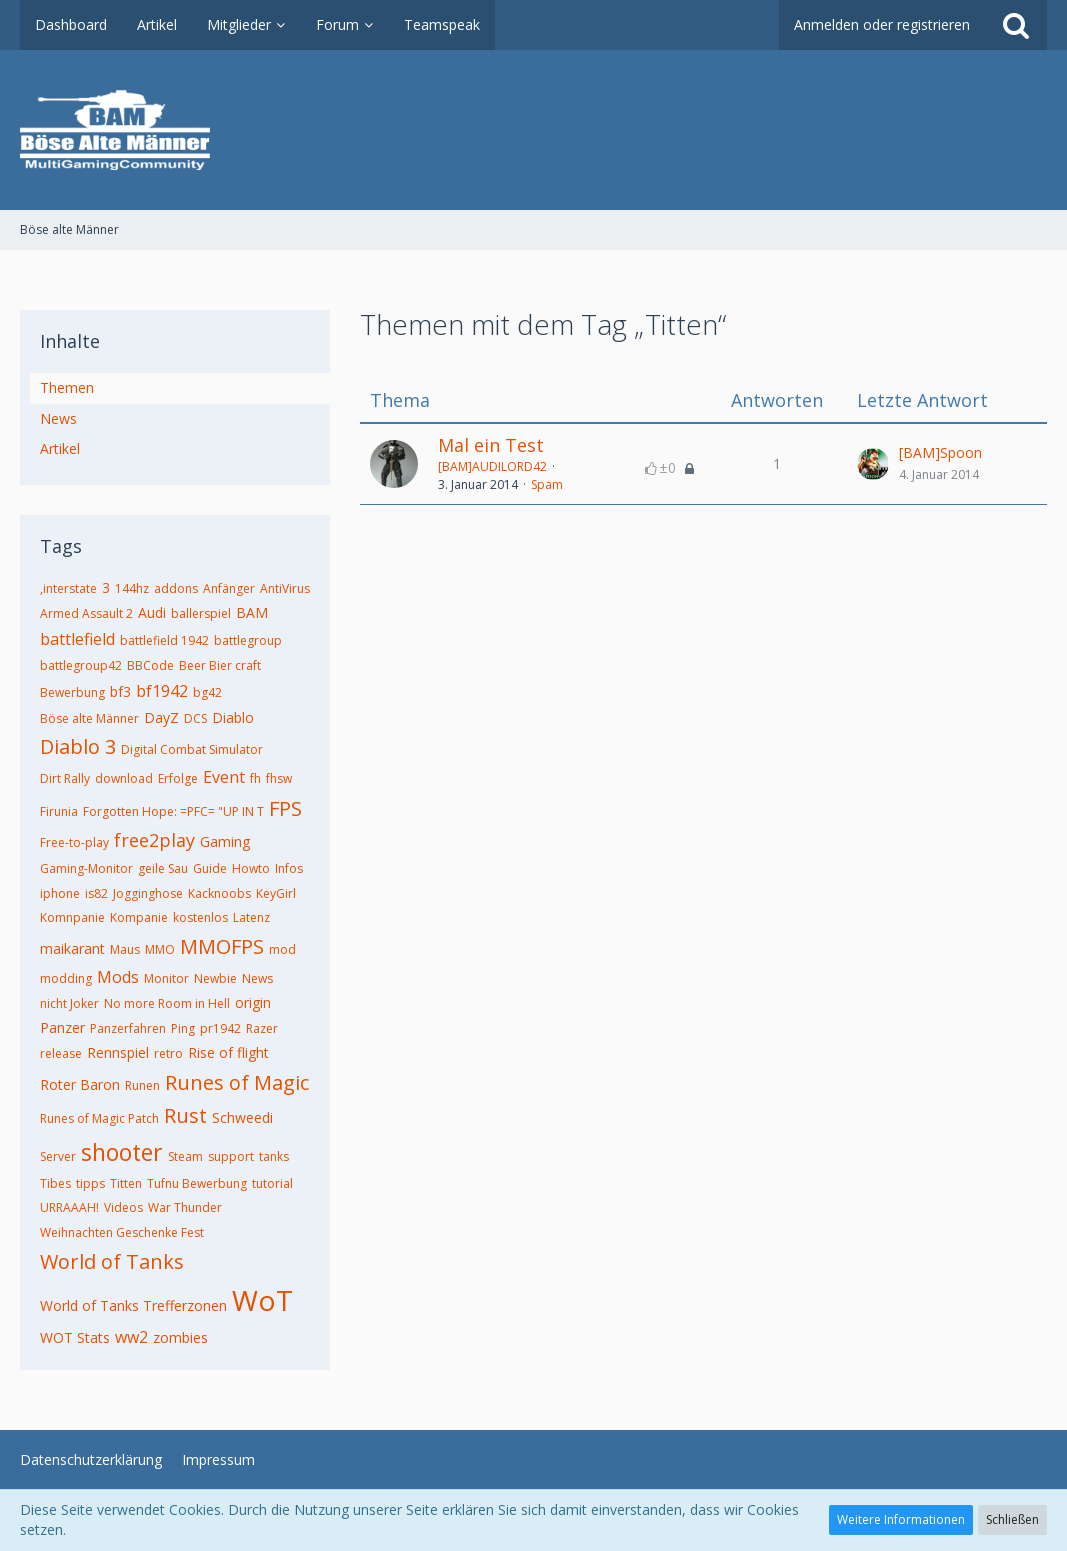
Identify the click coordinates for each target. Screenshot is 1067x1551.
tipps (90, 1183)
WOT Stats (75, 1337)
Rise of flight (228, 1052)
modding (66, 978)
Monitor (166, 978)
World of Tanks (112, 1261)
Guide (210, 868)
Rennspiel (118, 1052)
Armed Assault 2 (86, 613)
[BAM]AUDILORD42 (492, 466)
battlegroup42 (81, 665)
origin (253, 1002)
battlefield (77, 639)
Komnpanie (72, 917)
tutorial (272, 1183)
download (124, 778)
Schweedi (242, 1117)
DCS (195, 718)
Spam (547, 484)
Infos (289, 868)
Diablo (233, 717)
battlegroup (248, 640)
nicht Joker (69, 1003)
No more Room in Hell (167, 1003)
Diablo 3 (78, 746)
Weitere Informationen (901, 1519)
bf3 (120, 691)
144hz (132, 588)
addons (176, 588)
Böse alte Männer (89, 718)
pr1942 (220, 1028)
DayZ (161, 717)
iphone (60, 893)
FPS (285, 808)
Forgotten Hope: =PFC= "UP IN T (173, 811)
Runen (142, 1085)
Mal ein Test (491, 445)
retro (168, 1053)
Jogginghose (148, 893)
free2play (154, 840)
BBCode (150, 665)
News (58, 418)
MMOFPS (222, 946)
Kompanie (139, 917)
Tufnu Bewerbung (197, 1183)
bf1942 (162, 691)
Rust (185, 1115)
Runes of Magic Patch (99, 1118)
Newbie (215, 978)
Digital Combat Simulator (192, 749)
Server (58, 1156)
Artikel (60, 448)
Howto (251, 868)
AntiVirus (285, 588)
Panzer (62, 1027)
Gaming (225, 841)
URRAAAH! (69, 1207)
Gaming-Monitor (86, 868)
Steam (185, 1156)
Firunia (59, 811)
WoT (262, 1300)
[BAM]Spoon (940, 452)
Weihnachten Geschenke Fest (122, 1232)
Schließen (1012, 1519)
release (61, 1053)
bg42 (207, 692)
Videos (123, 1207)
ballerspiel (201, 613)
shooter (122, 1152)
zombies (180, 1337)
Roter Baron (80, 1084)
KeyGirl (276, 893)
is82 (96, 893)
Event (224, 777)
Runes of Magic (237, 1082)
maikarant (72, 948)
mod (282, 949)
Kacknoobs (219, 893)
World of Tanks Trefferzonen (133, 1305)
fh (255, 778)
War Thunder (185, 1207)
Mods (118, 977)
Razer (262, 1028)
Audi (152, 612)
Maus (125, 949)
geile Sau (163, 868)
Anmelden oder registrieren (882, 24)
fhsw (279, 778)
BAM (252, 612)
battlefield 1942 (164, 640)
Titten (126, 1183)
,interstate (68, 588)
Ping (183, 1028)
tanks (274, 1156)
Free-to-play (74, 842)
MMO (160, 949)
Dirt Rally (65, 778)
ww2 (131, 1337)
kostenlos (200, 917)
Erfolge (178, 778)
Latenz (251, 917)
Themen (67, 387)
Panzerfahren (128, 1028)
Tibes (55, 1183)
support (231, 1156)
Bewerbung (72, 692)
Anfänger (229, 588)
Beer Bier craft (220, 665)
